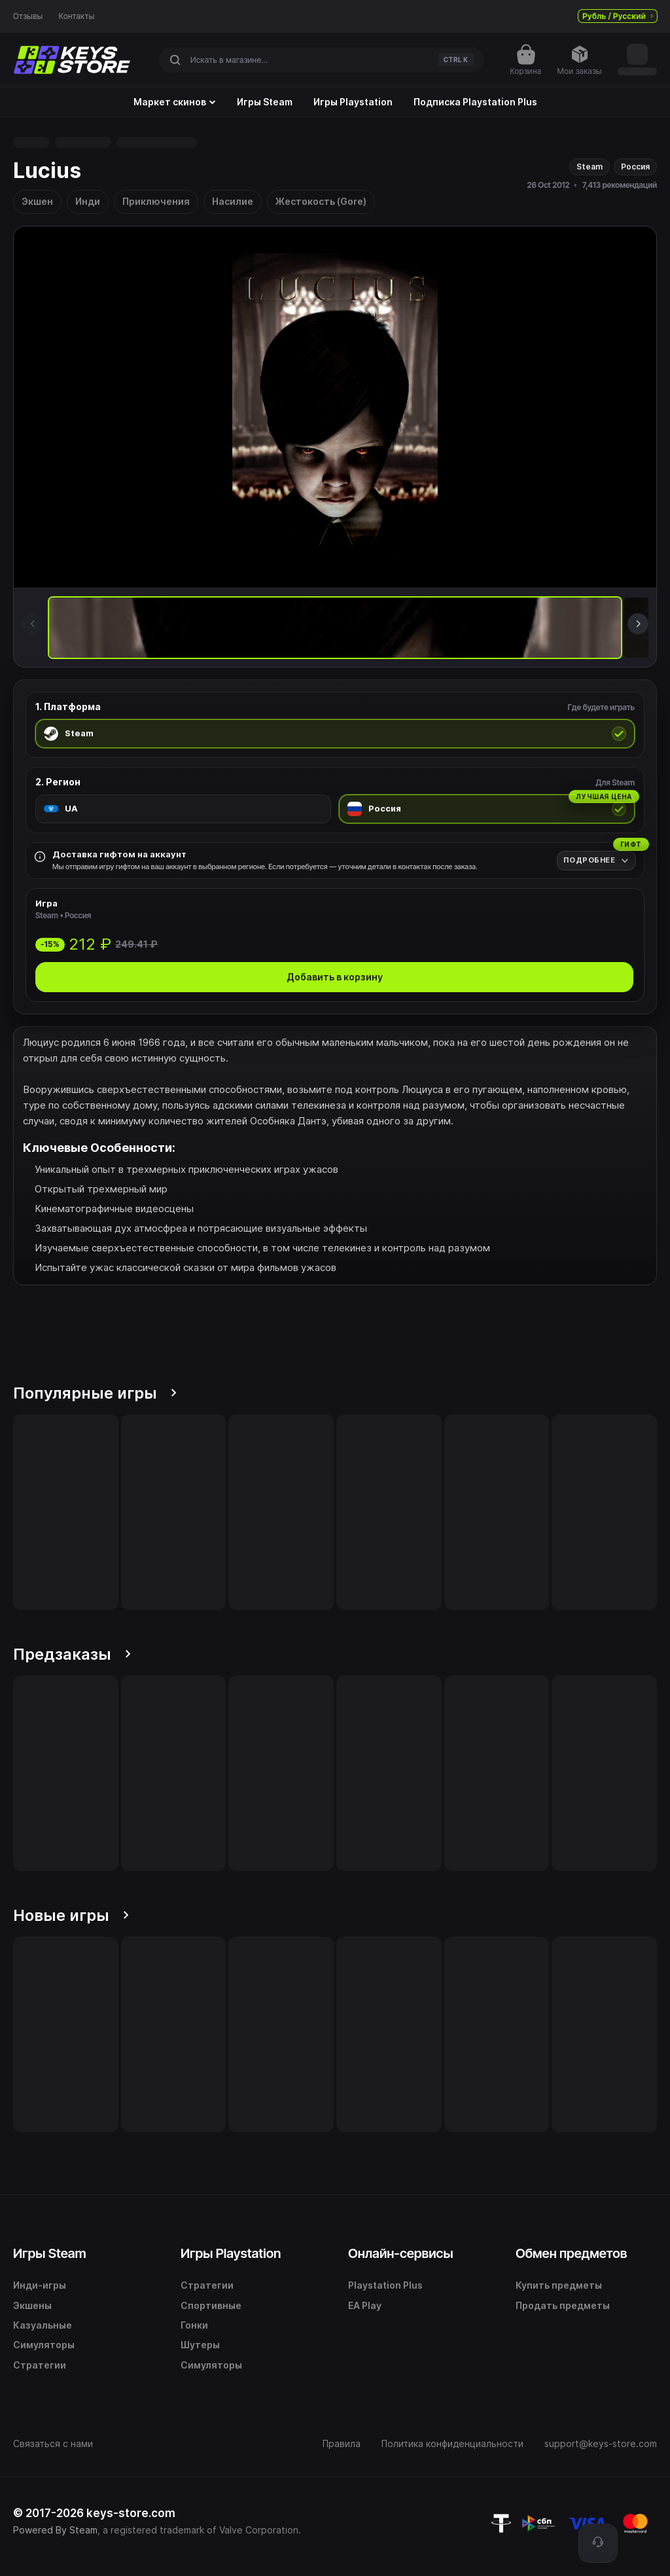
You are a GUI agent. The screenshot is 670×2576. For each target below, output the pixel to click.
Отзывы (28, 16)
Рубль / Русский (617, 16)
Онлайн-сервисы (400, 2253)
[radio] (335, 733)
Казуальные (42, 2325)
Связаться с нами (53, 2443)
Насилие (232, 201)
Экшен (37, 201)
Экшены (32, 2305)
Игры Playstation (353, 102)
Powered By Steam (55, 2529)
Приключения (156, 201)
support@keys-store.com (600, 2443)
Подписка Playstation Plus (475, 102)
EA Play (364, 2305)
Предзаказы (72, 1654)
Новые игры (71, 1915)
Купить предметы (559, 2285)
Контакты (77, 16)
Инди (87, 201)
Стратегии (39, 2364)
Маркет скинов (174, 102)
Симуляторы (44, 2344)
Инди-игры (39, 2285)
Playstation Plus (385, 2285)
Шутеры (200, 2344)
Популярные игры (95, 1393)
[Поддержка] (598, 2543)
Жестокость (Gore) (320, 201)
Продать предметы (563, 2305)
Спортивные (211, 2305)
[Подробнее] (596, 860)
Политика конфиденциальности (452, 2443)
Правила (342, 2443)
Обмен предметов (571, 2253)
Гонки (194, 2325)
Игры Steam (264, 102)
